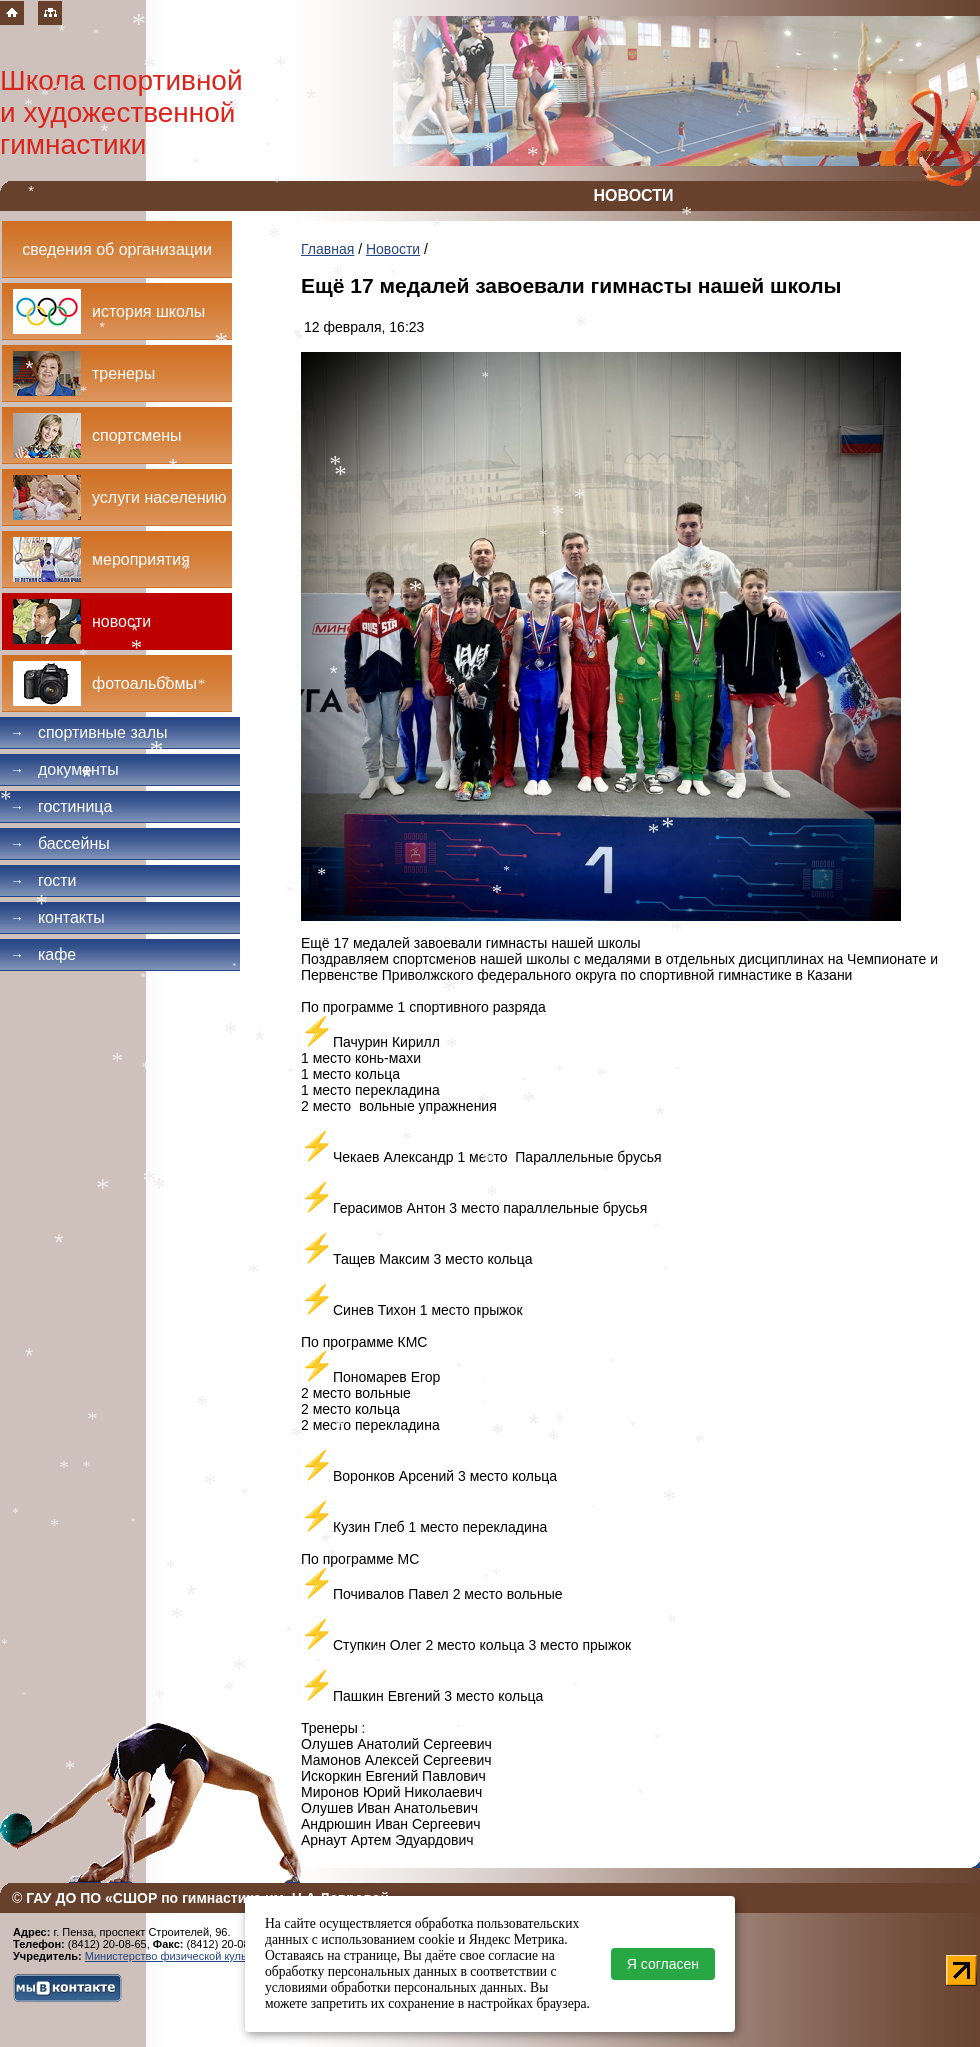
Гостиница (61, 806)
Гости (43, 880)
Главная (327, 249)
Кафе (43, 954)
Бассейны (60, 843)
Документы (64, 769)
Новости (393, 249)
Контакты (57, 917)
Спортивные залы (89, 732)
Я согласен (663, 1964)
